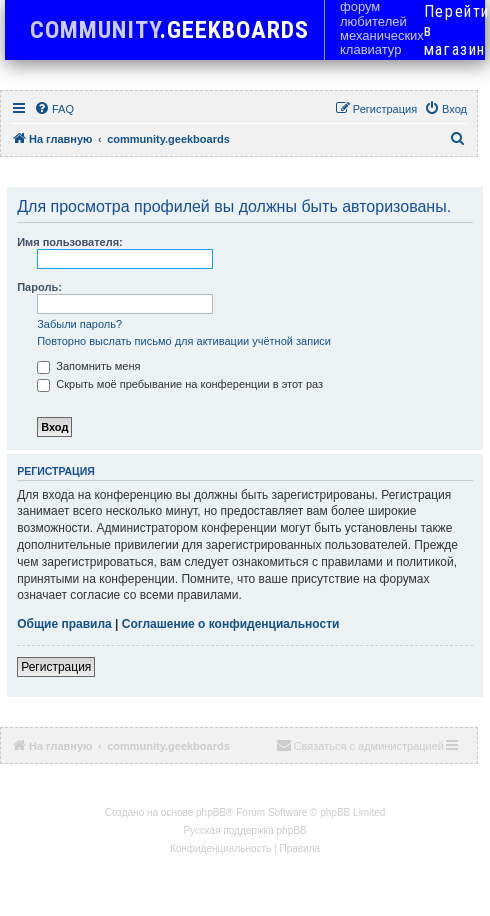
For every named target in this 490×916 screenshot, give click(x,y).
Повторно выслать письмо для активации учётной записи (184, 341)
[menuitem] (54, 109)
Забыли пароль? (79, 324)
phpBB (211, 812)
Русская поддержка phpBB (244, 830)
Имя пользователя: (70, 242)
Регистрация (56, 667)
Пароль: (39, 287)
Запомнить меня (88, 366)
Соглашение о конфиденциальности (231, 624)
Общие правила (64, 624)
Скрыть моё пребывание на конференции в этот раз (180, 384)
